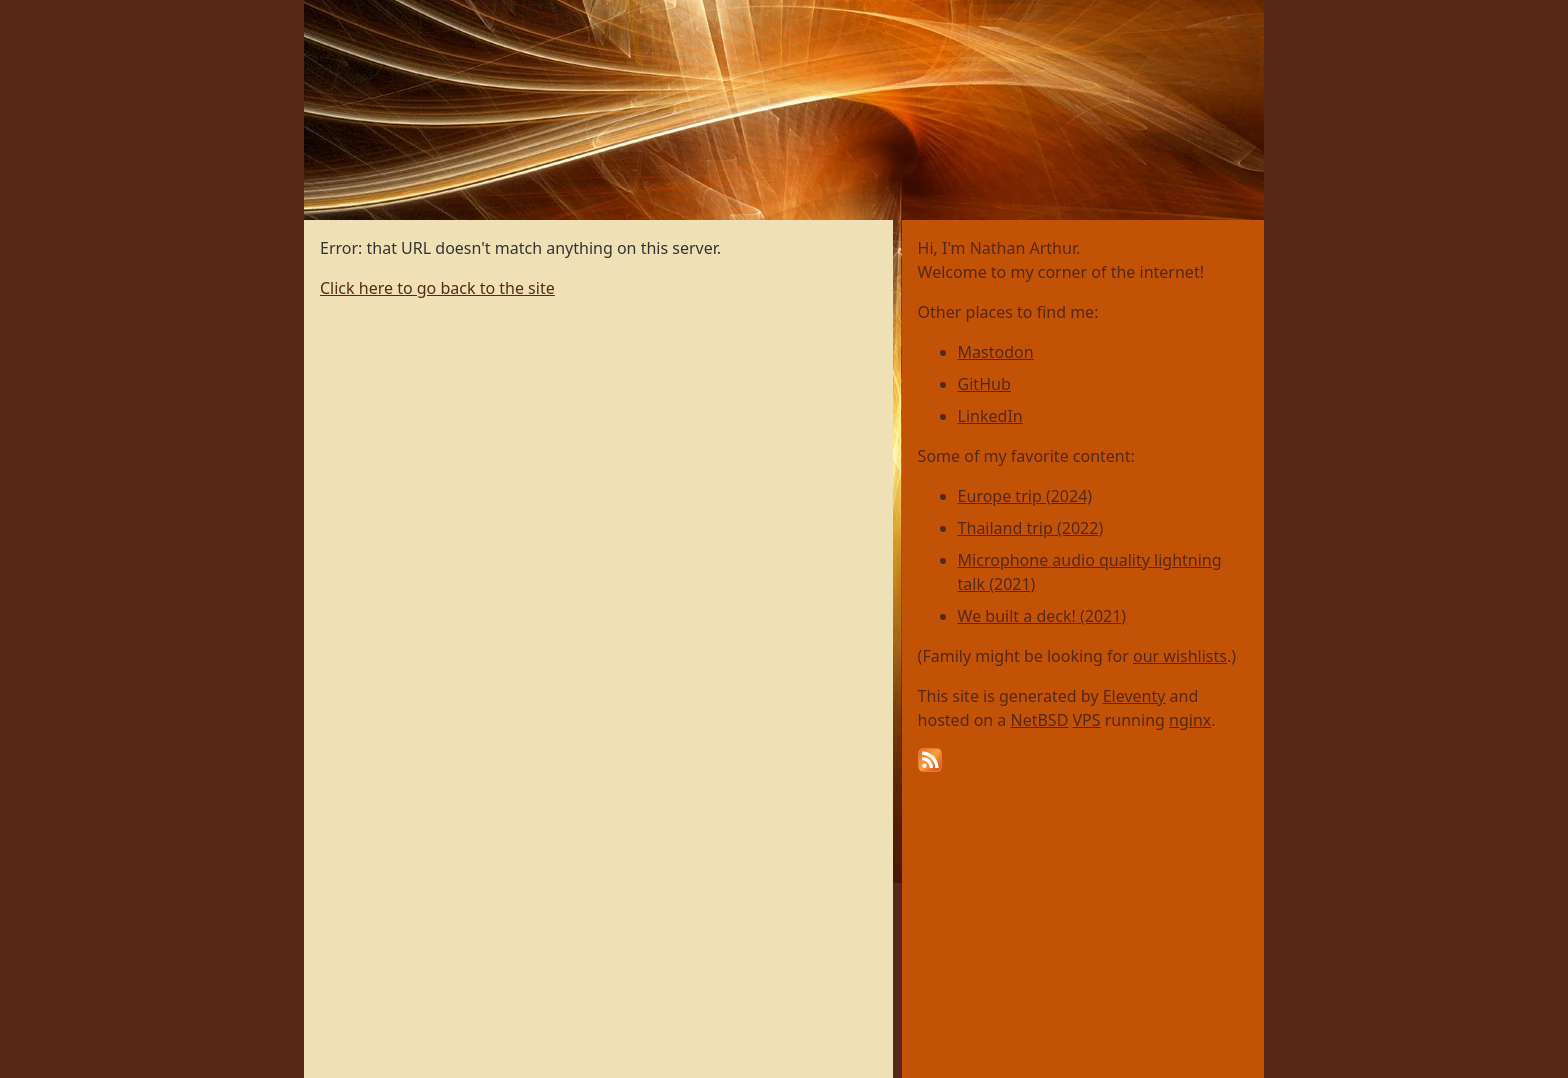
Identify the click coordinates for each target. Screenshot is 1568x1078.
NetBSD (1040, 720)
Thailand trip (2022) (1031, 528)
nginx (1190, 720)
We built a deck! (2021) (1042, 616)
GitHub (984, 384)
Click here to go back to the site (437, 288)
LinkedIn (990, 416)
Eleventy (1134, 696)
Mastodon (996, 352)
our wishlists (1180, 656)
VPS (1087, 720)
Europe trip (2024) (1025, 496)
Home (327, 11)
